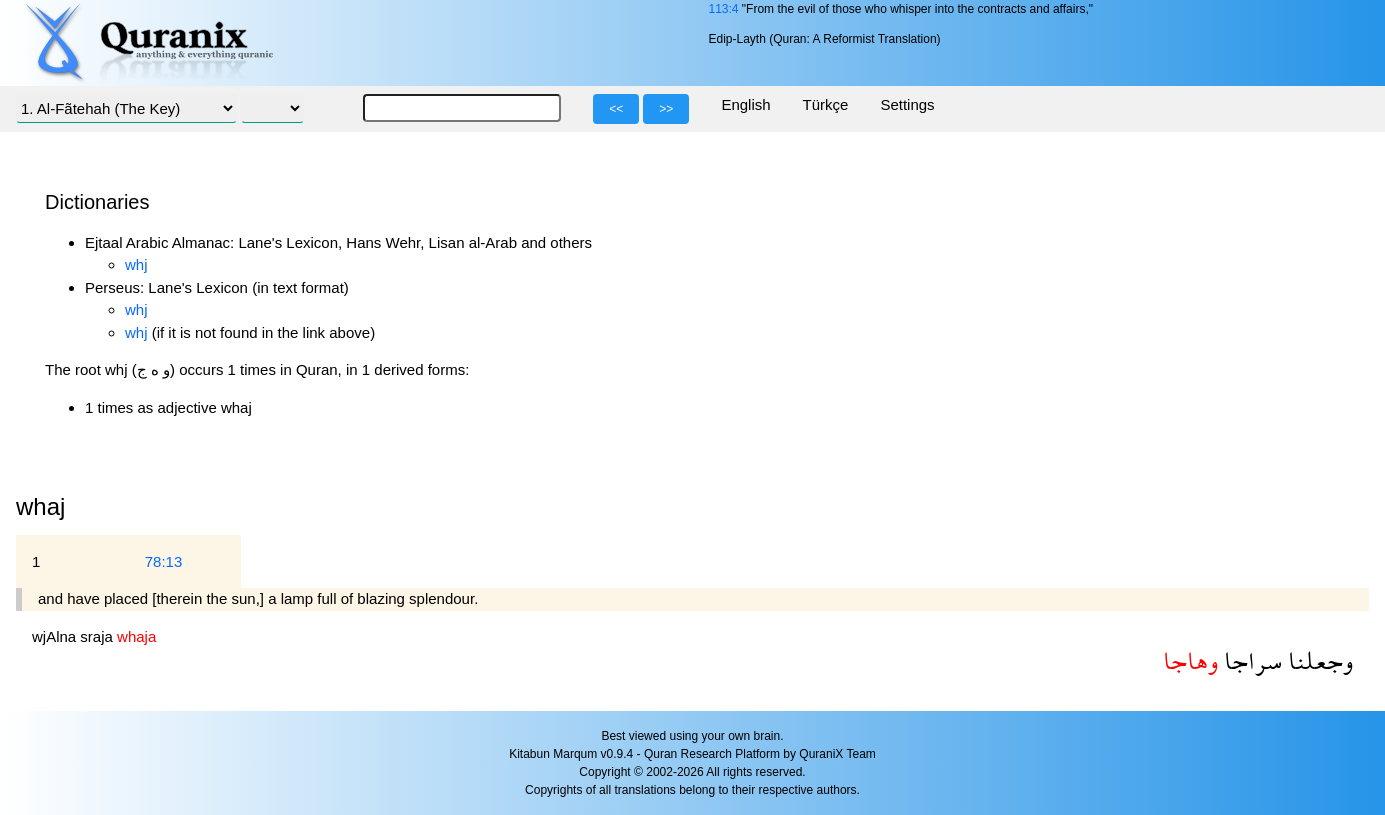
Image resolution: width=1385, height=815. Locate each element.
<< (616, 109)
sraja (98, 636)
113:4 (723, 9)
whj (136, 264)
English (745, 104)
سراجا (1250, 660)
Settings (907, 104)
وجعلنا (1317, 660)
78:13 (164, 561)
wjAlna (56, 636)
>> (666, 109)
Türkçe (826, 104)
